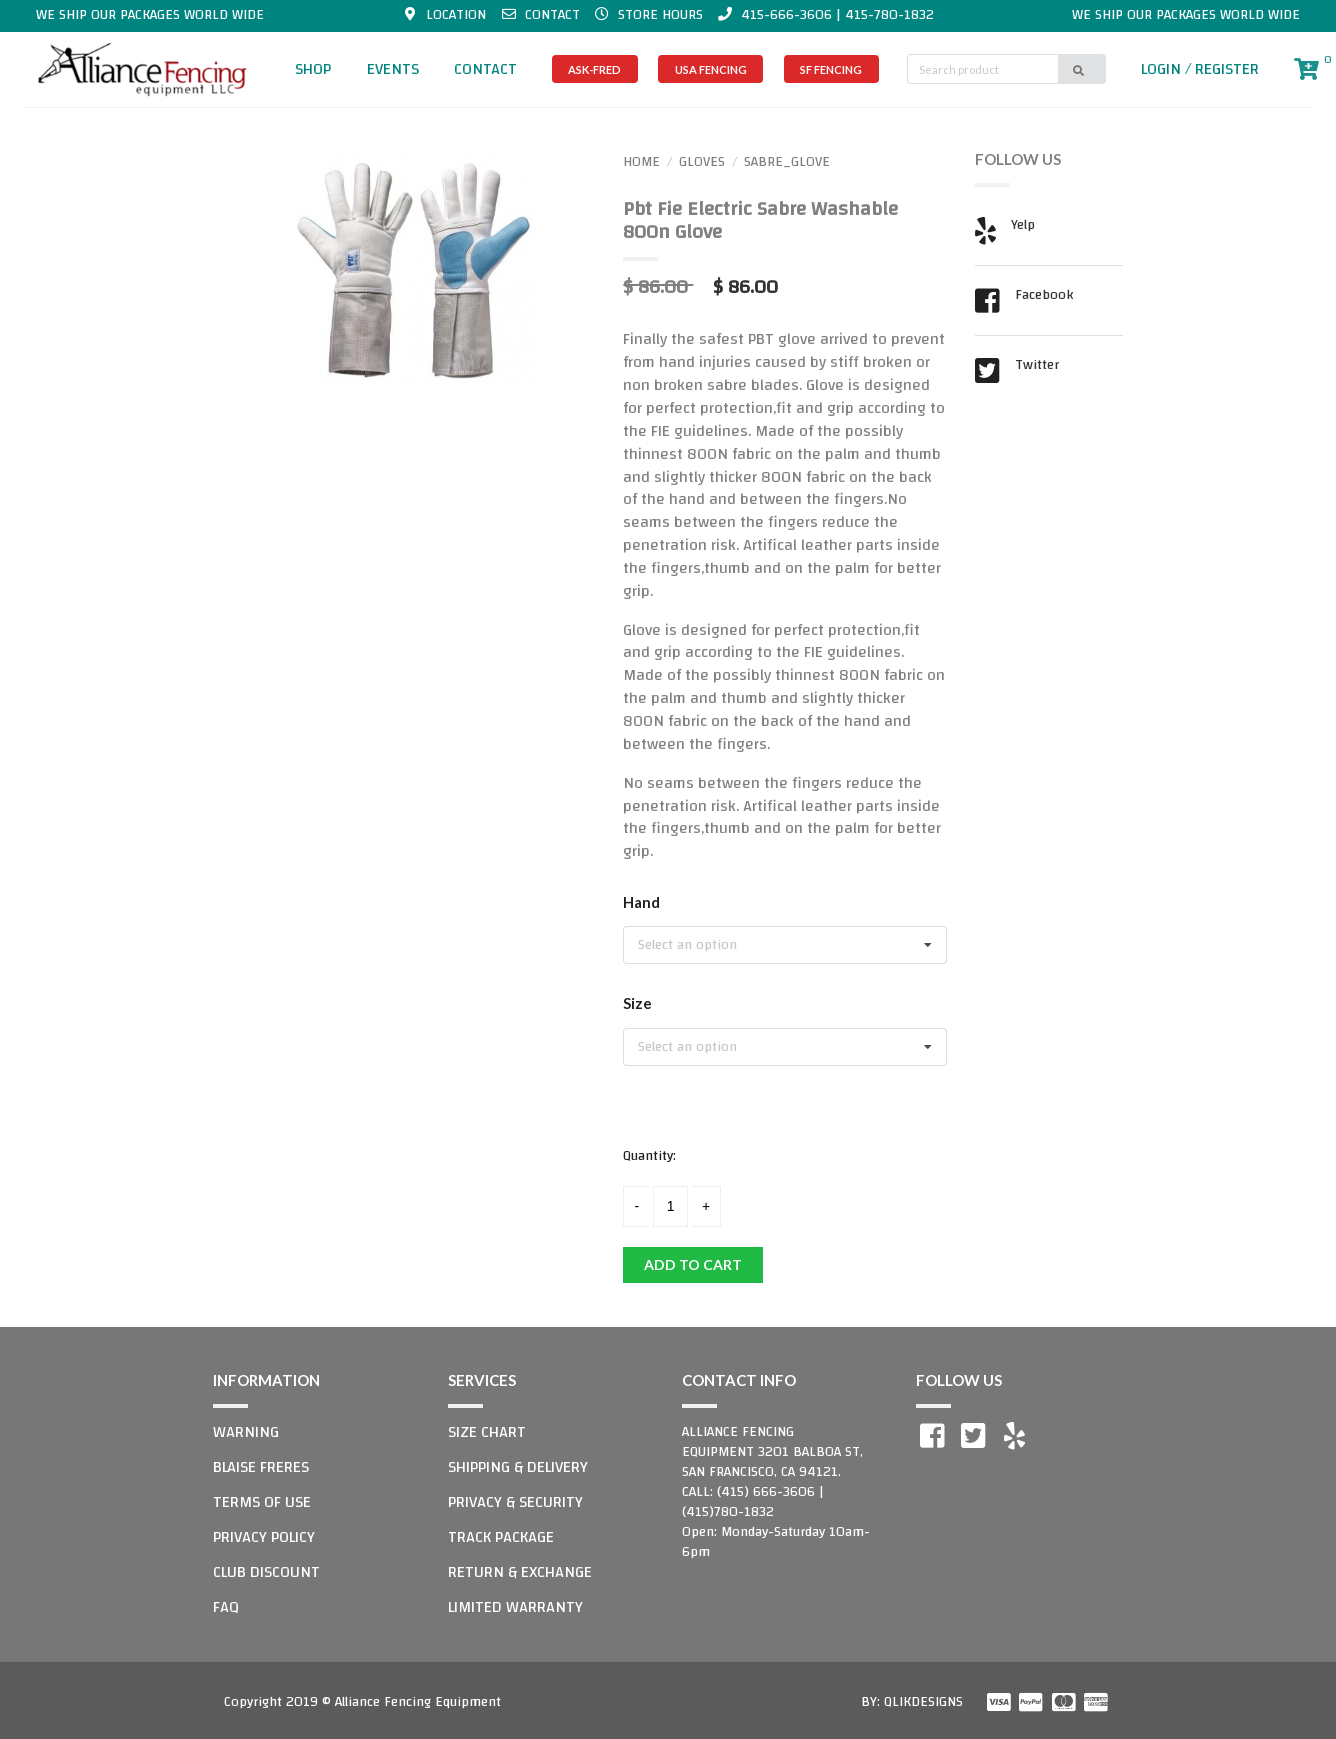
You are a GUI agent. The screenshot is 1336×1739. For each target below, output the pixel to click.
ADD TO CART (693, 1264)
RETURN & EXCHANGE (520, 1572)
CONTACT (485, 69)
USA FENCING (711, 69)
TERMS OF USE (262, 1502)
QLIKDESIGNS (923, 1702)
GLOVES (702, 162)
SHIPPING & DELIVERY (518, 1467)
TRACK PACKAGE (501, 1537)
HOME (641, 162)
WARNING (246, 1432)
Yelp (1023, 227)
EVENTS (393, 69)
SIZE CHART (487, 1432)
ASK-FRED (594, 69)
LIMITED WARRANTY (515, 1607)
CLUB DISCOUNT (266, 1572)
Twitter (1037, 367)
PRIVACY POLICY (264, 1537)
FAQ (226, 1607)
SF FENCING (831, 69)
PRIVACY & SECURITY (515, 1502)
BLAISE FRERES (261, 1467)
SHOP (313, 69)
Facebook (1044, 297)
